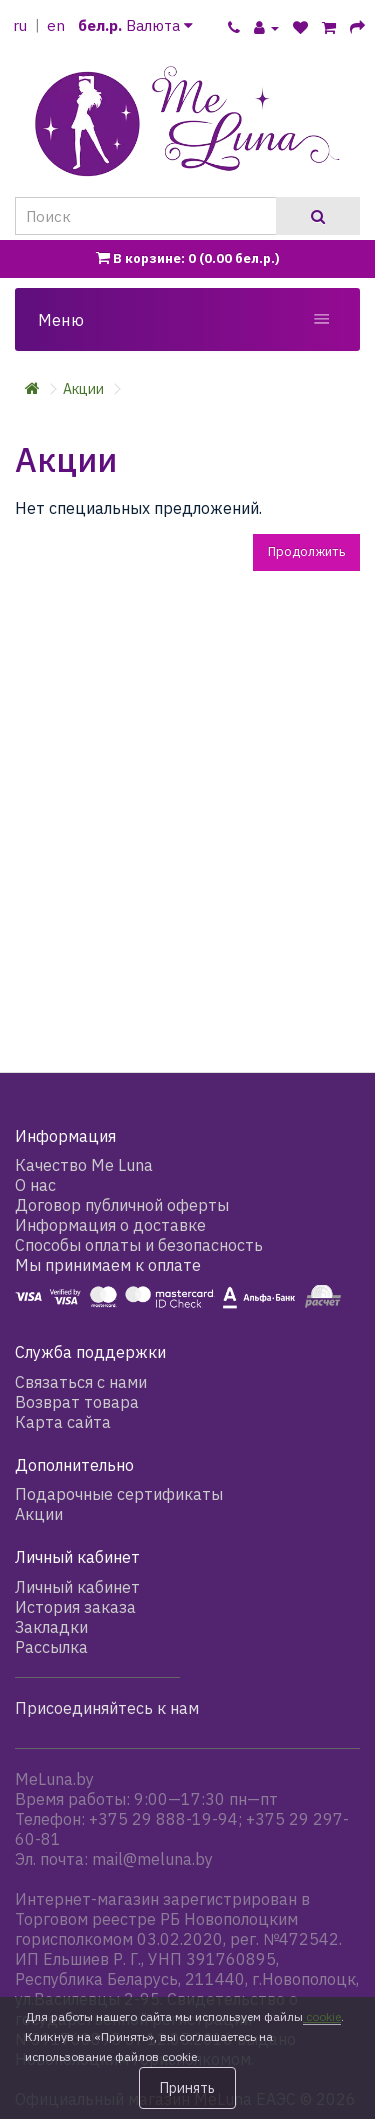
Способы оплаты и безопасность (139, 1245)
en (56, 25)
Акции (83, 389)
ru (20, 25)
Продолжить (306, 551)
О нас (35, 1185)
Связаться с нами (81, 1382)
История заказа (75, 1607)
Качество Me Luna (84, 1165)
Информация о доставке (110, 1225)
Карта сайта (63, 1422)
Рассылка (51, 1647)
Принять (187, 2088)
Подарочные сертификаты (119, 1494)
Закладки (51, 1627)
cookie (322, 2016)
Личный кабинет (77, 1587)
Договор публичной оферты (122, 1205)
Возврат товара (77, 1402)
